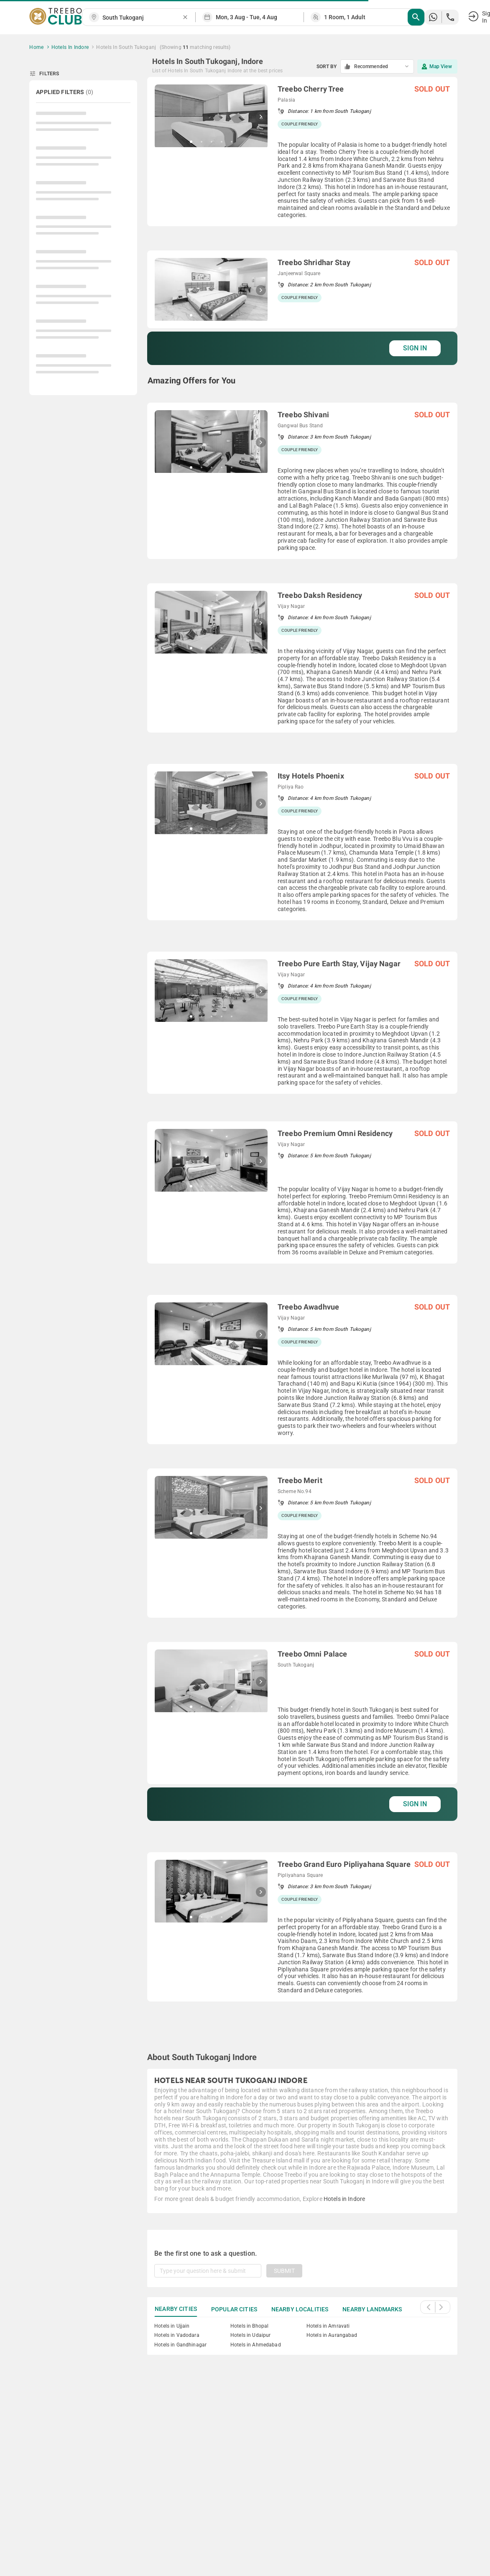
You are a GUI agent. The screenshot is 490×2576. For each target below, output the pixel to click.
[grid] (302, 1058)
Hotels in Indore (344, 2199)
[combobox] (142, 17)
